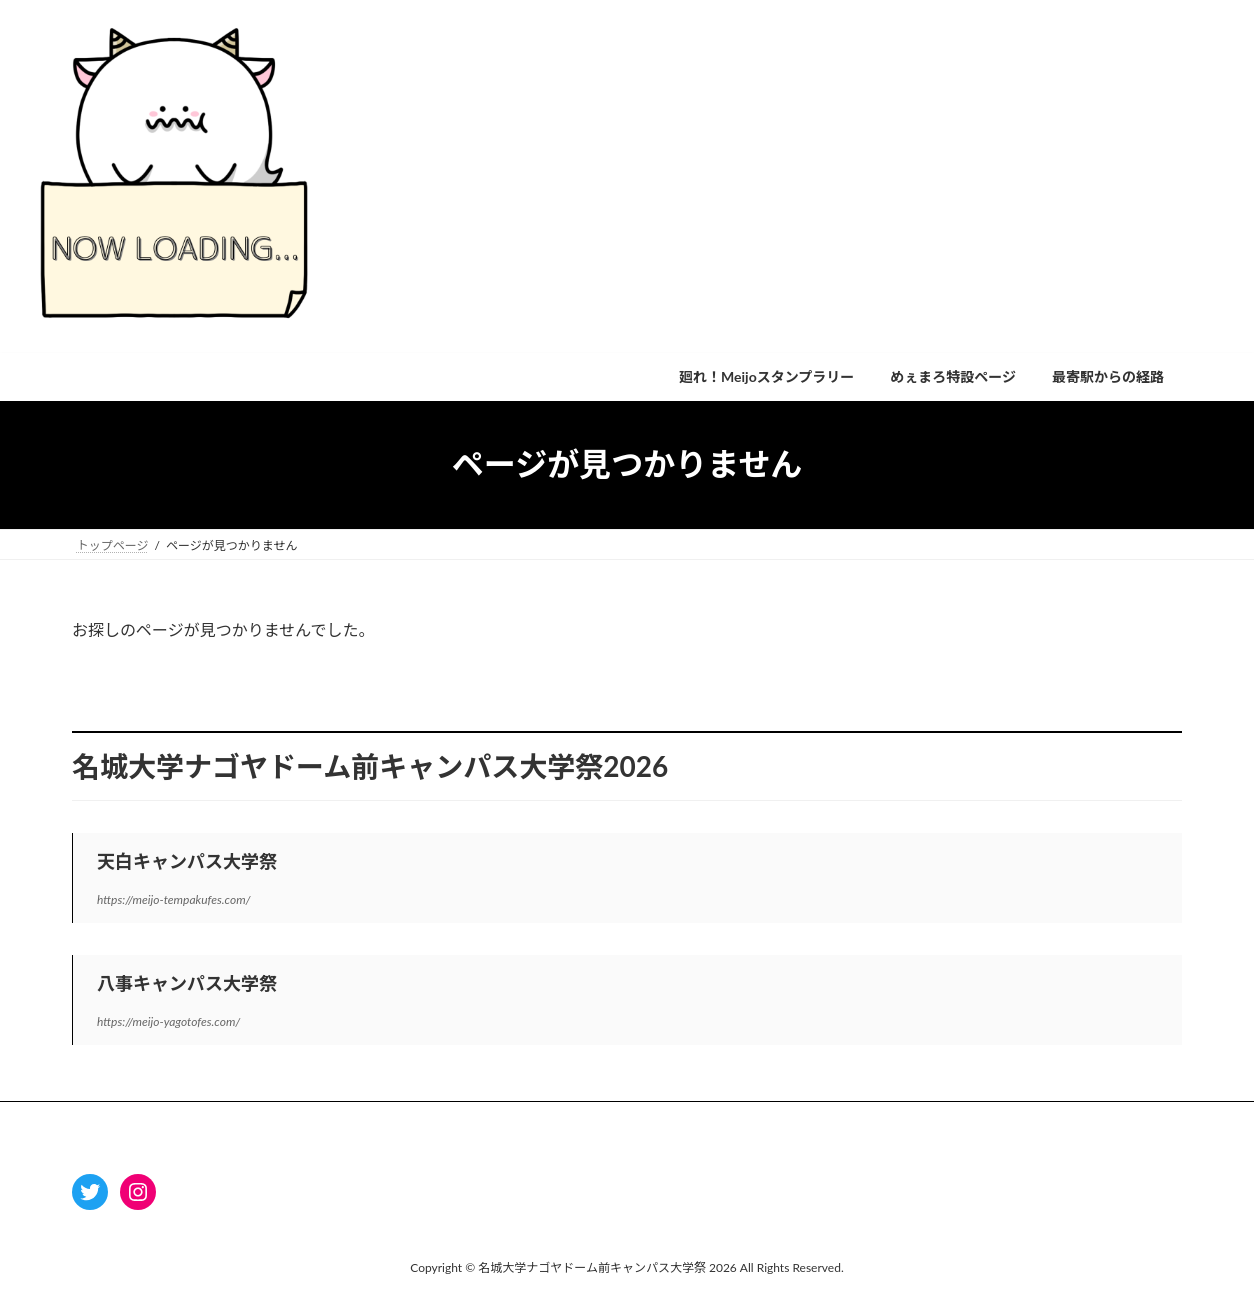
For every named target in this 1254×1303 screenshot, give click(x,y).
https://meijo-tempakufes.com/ (174, 899)
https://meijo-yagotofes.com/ (168, 1021)
